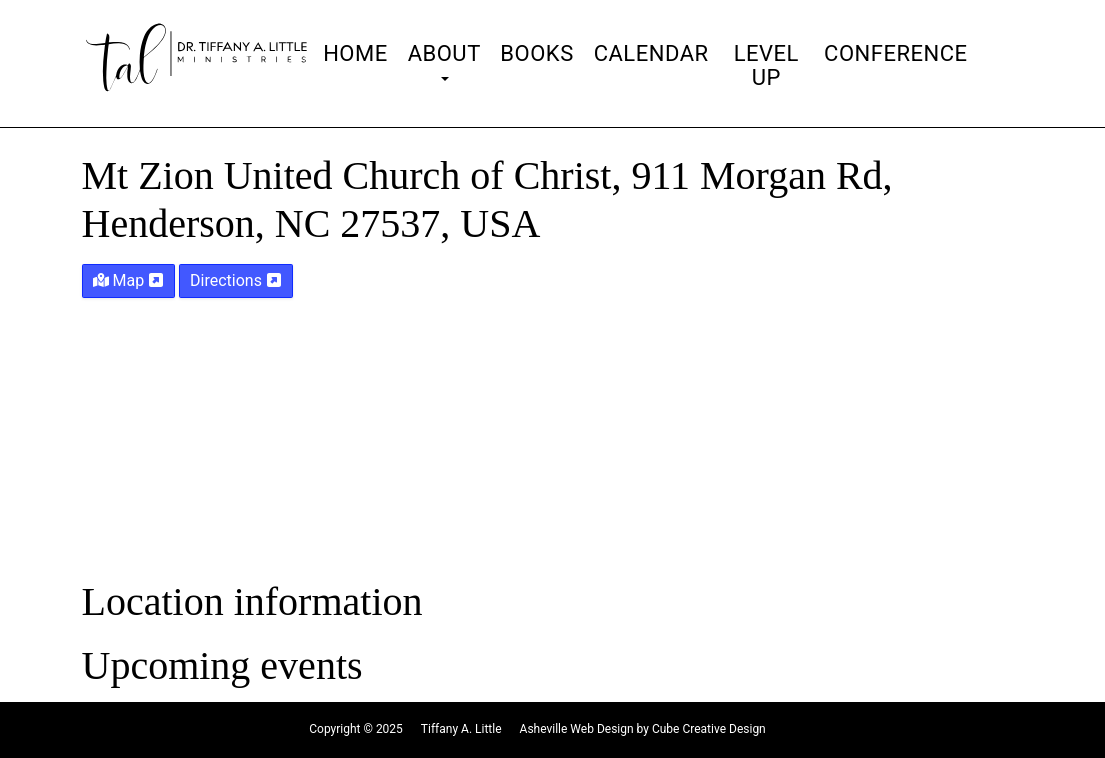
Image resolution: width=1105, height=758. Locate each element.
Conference (895, 54)
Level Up (766, 66)
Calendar (651, 54)
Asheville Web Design (577, 729)
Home (355, 54)
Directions (236, 280)
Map (129, 280)
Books (536, 54)
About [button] (444, 61)
